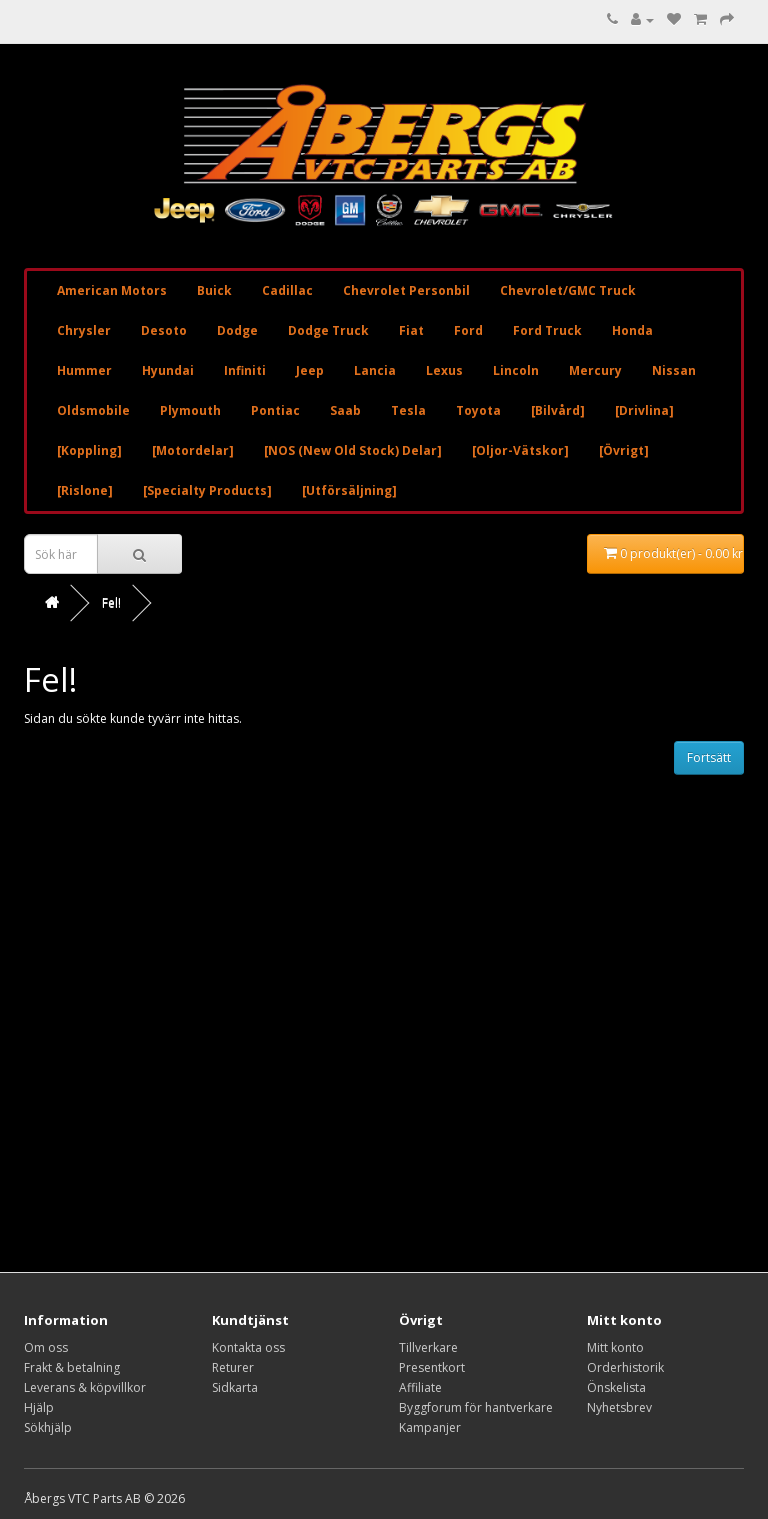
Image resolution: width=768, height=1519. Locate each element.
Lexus (444, 370)
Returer (233, 1367)
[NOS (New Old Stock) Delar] (353, 450)
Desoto (164, 330)
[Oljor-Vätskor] (520, 450)
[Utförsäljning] (349, 490)
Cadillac (287, 290)
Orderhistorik (625, 1367)
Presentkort (432, 1367)
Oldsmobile (93, 410)
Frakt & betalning (72, 1367)
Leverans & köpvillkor (85, 1387)
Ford (468, 330)
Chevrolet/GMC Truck (568, 290)
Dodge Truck (328, 330)
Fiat (411, 330)
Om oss (46, 1347)
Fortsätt (709, 757)
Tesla (408, 410)
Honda (632, 330)
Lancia (375, 370)
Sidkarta (235, 1387)
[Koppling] (89, 450)
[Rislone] (85, 490)
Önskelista (616, 1387)
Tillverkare (428, 1347)
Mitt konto (615, 1347)
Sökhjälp (48, 1427)
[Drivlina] (644, 410)
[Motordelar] (193, 450)
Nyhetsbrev (619, 1407)
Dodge (237, 330)
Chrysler (84, 330)
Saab (345, 410)
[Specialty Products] (207, 490)
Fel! (111, 602)
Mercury (595, 370)
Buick (214, 290)
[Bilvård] (558, 410)
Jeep (310, 370)
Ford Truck (547, 330)
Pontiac (275, 410)
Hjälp (39, 1407)
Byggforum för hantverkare (476, 1407)
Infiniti (245, 370)
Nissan (674, 370)
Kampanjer (430, 1427)
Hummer (84, 370)
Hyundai (168, 370)
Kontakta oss (248, 1347)
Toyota (478, 410)
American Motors (112, 290)
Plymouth (190, 410)
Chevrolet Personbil (406, 290)
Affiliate (420, 1387)
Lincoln (516, 370)
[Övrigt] (624, 450)
